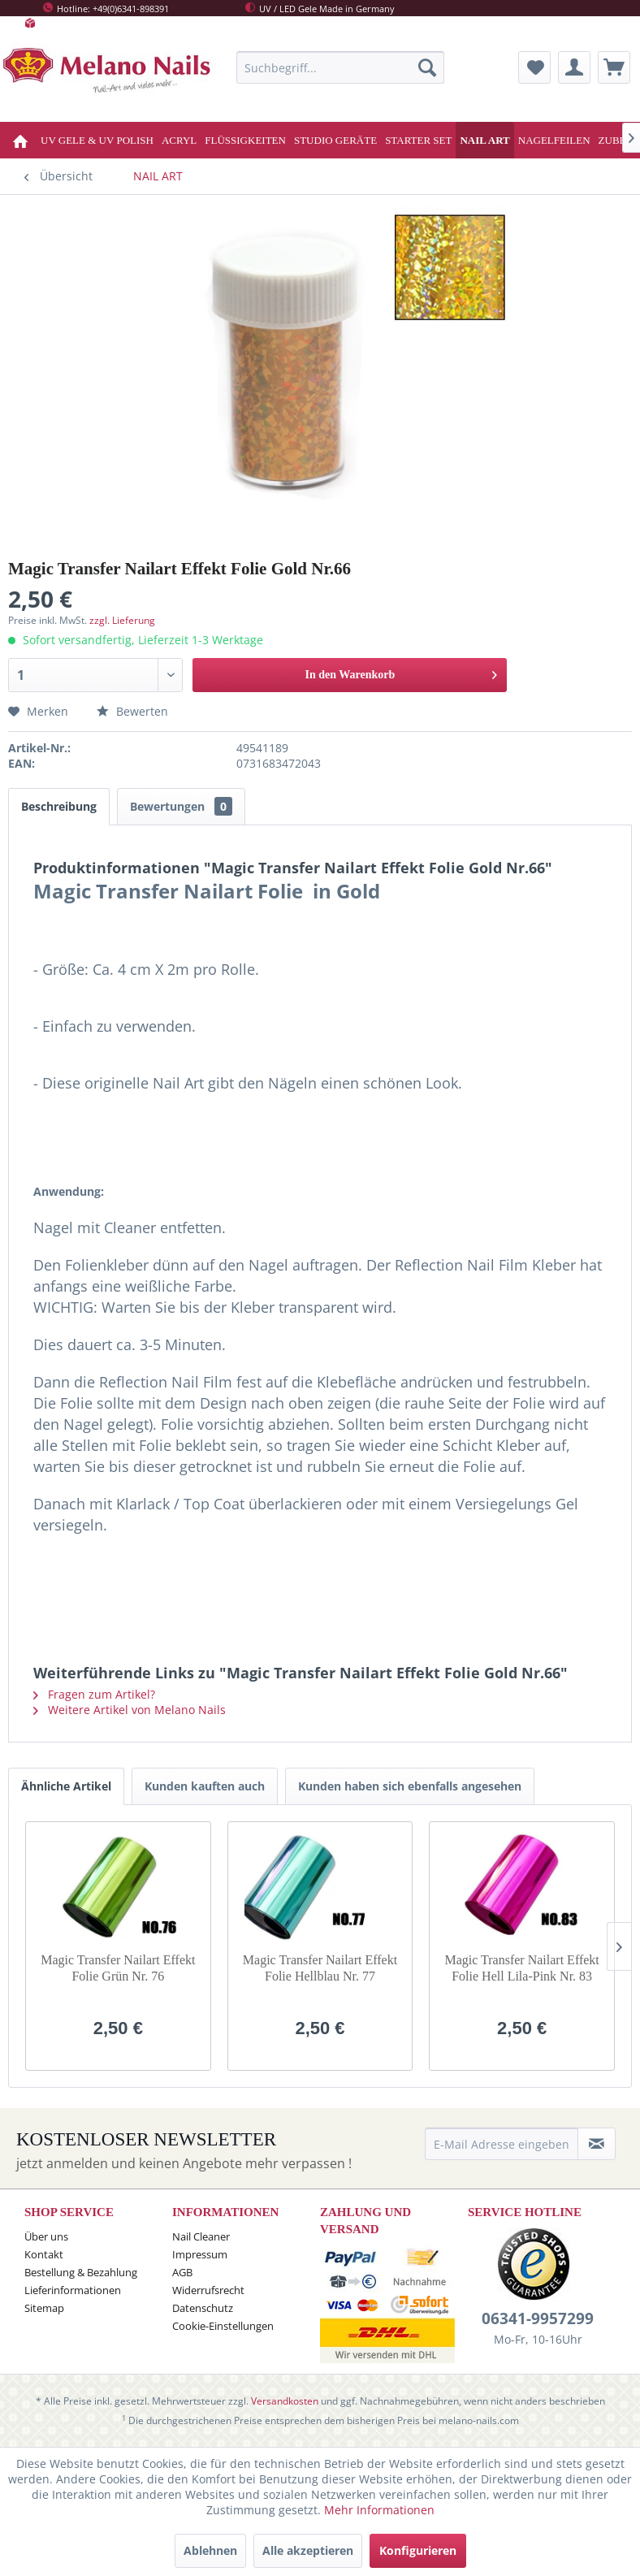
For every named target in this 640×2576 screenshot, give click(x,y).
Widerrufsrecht (208, 2290)
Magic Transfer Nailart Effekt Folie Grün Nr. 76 (118, 1968)
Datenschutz (202, 2308)
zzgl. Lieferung (122, 620)
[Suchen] (427, 67)
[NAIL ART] (484, 140)
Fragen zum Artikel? (94, 1694)
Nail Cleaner (201, 2236)
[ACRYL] (179, 140)
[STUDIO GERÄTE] (335, 140)
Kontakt (43, 2254)
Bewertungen (181, 806)
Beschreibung (59, 806)
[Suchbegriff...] (340, 67)
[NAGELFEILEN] (554, 140)
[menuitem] (340, 67)
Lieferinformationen (72, 2290)
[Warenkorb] (614, 67)
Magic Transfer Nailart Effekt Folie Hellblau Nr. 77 (320, 1968)
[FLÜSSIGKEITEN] (245, 140)
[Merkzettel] (534, 67)
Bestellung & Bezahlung (80, 2272)
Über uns (46, 2236)
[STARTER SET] (418, 140)
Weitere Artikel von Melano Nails (129, 1709)
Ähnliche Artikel (66, 1786)
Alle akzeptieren (307, 2550)
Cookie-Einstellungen (223, 2325)
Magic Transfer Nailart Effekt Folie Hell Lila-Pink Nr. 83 (521, 1968)
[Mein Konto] (574, 67)
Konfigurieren (417, 2550)
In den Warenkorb (401, 671)
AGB (182, 2272)
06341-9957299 (538, 2318)
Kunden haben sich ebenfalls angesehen (409, 1786)
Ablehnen (210, 2550)
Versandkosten (284, 2401)
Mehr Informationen (379, 2510)
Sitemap (44, 2308)
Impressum (199, 2254)
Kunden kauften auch (205, 1786)
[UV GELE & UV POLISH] (97, 140)
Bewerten (132, 711)
